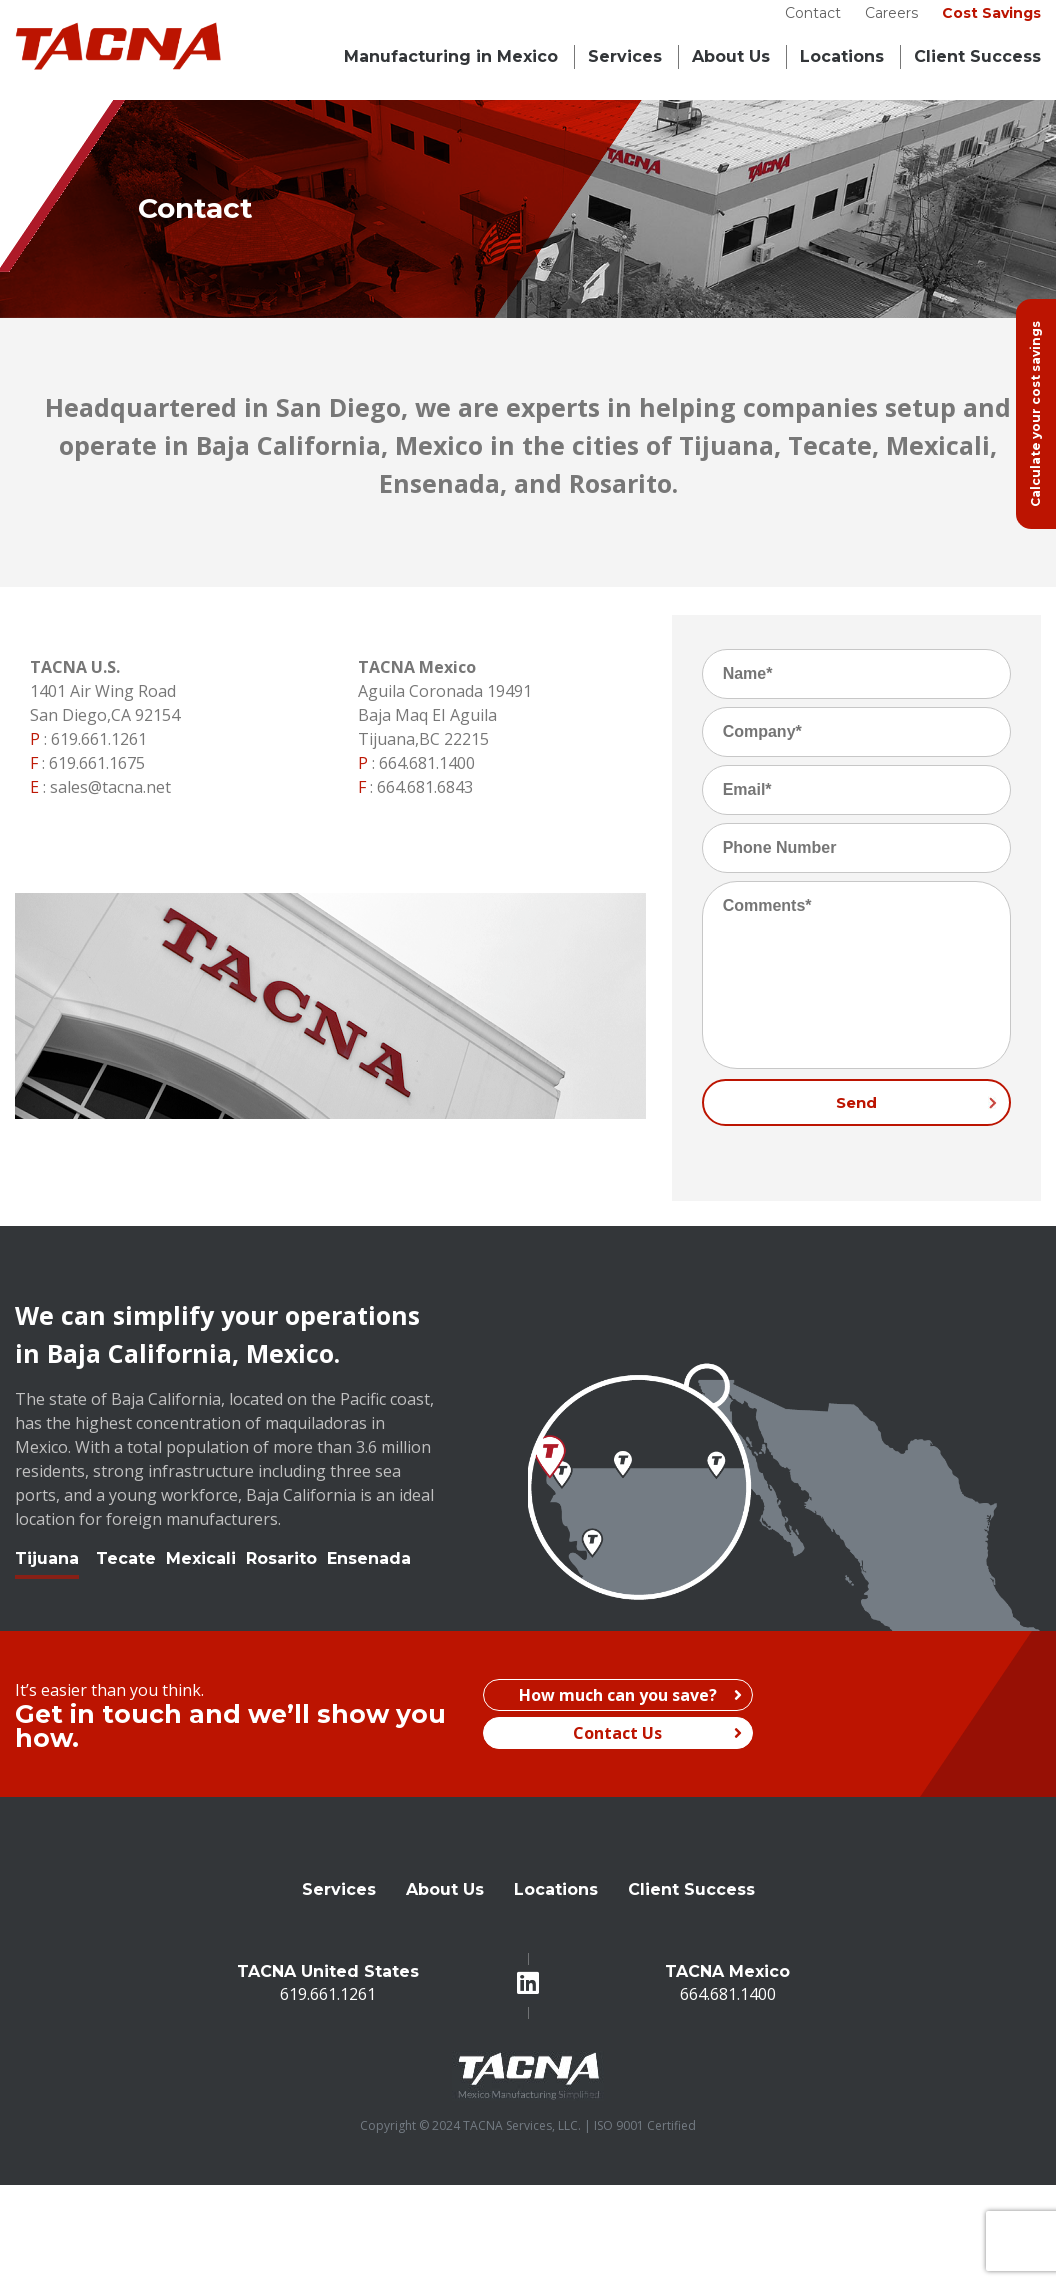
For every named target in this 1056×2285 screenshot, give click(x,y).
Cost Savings (991, 13)
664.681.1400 (427, 763)
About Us (731, 56)
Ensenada (369, 1558)
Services (625, 56)
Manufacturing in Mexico (451, 56)
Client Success (977, 56)
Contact (813, 13)
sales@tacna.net (110, 787)
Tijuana (47, 1558)
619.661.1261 (99, 739)
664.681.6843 (425, 787)
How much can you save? (630, 1695)
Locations (842, 56)
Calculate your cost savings (1035, 414)
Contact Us (657, 1733)
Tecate (126, 1558)
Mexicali (201, 1558)
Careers (891, 13)
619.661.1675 (97, 763)
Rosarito (281, 1558)
